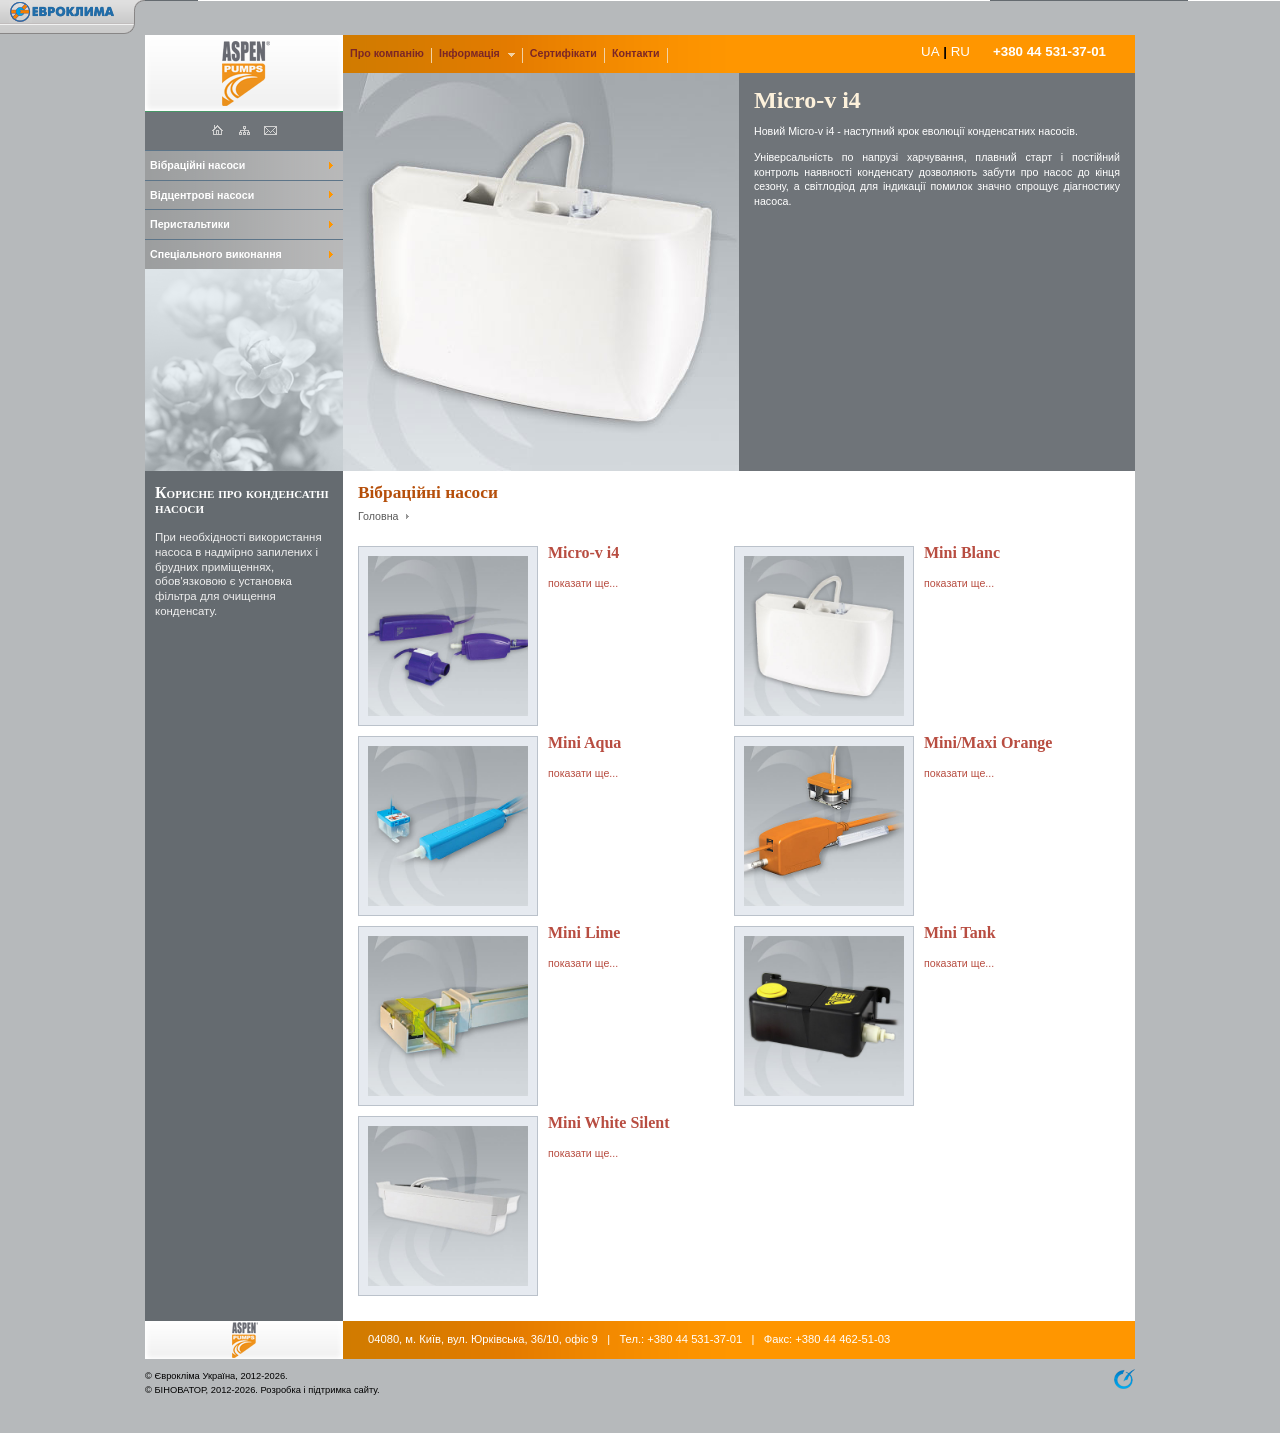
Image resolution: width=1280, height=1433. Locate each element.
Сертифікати (563, 53)
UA (930, 51)
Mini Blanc (962, 552)
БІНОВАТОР (179, 1390)
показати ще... (583, 583)
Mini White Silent (609, 1122)
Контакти (636, 53)
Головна (378, 516)
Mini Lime (584, 932)
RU (960, 51)
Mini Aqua (584, 742)
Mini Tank (960, 932)
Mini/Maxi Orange (988, 742)
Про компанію (387, 53)
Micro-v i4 (583, 552)
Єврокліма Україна (194, 1376)
